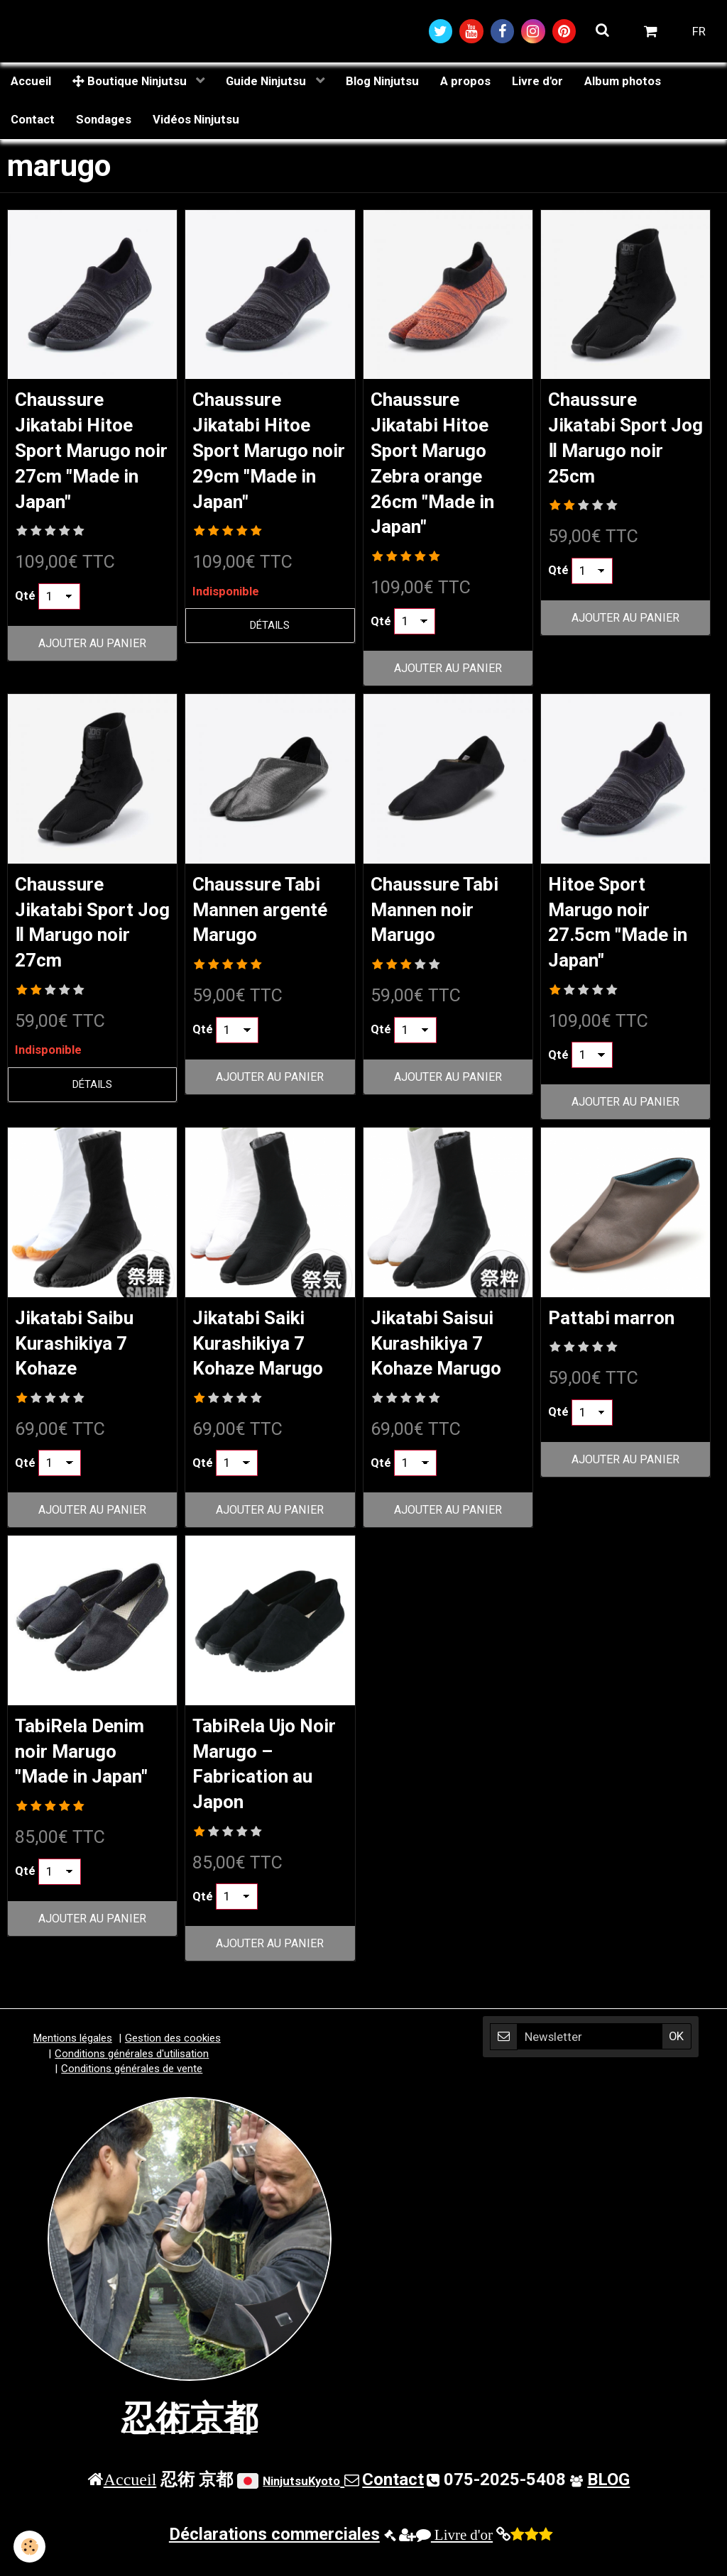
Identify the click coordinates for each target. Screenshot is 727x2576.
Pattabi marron (618, 1330)
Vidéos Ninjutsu (196, 121)
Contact (33, 121)
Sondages (103, 121)
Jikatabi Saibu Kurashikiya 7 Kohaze (82, 1356)
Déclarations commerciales (274, 2554)
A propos (465, 83)
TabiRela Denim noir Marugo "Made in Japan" (90, 1768)
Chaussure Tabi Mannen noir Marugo (442, 918)
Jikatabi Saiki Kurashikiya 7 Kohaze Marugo (265, 1356)
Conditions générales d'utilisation (132, 2073)
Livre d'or (537, 83)
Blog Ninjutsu (382, 83)
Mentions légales (72, 2058)
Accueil (31, 83)
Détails (270, 633)
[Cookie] (30, 2547)
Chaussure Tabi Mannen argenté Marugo (268, 918)
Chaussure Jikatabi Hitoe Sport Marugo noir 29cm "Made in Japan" (267, 454)
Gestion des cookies (173, 2058)
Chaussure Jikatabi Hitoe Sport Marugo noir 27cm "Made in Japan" (90, 454)
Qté (25, 603)
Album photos (622, 83)
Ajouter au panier (92, 650)
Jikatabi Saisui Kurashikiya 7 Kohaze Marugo (443, 1356)
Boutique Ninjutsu (131, 83)
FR (699, 32)
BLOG (608, 2499)
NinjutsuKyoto (301, 2501)
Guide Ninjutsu (267, 83)
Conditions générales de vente (131, 2089)
